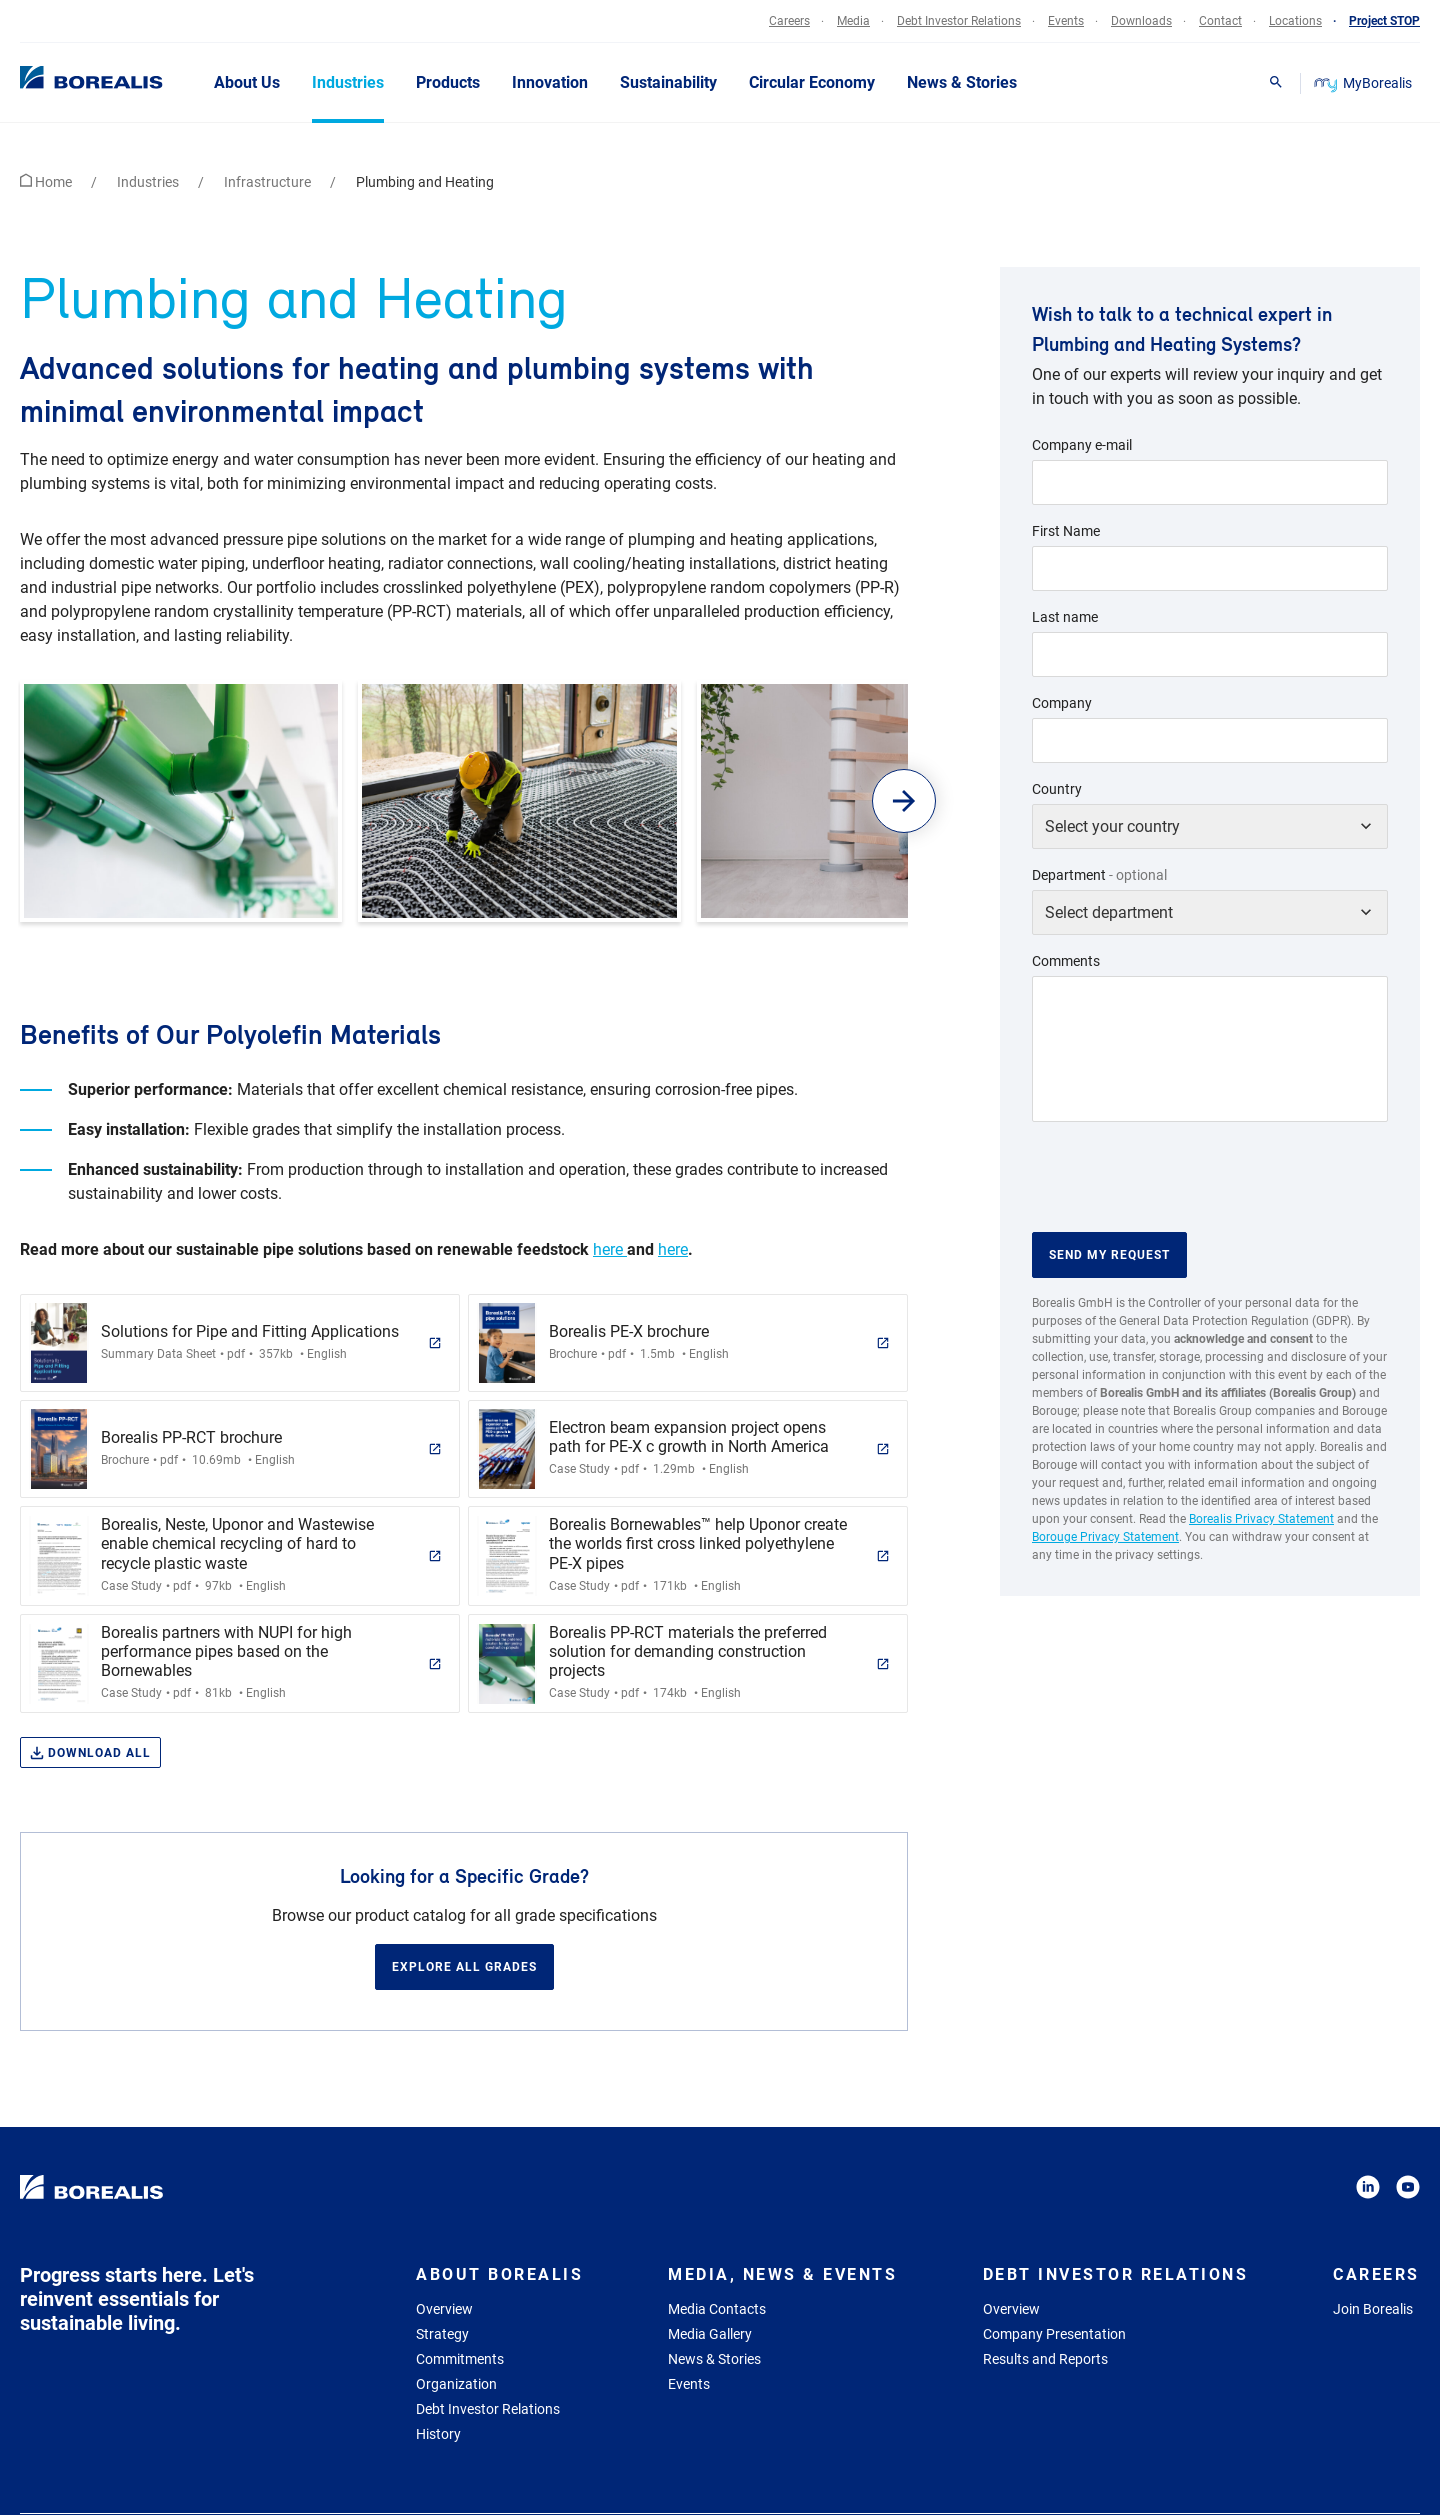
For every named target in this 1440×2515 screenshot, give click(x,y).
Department (1099, 875)
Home (47, 182)
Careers (1376, 2274)
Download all (90, 1753)
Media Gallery (710, 2334)
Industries (149, 182)
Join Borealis (1373, 2309)
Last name (1065, 617)
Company (1062, 703)
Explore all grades (464, 1967)
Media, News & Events (782, 2274)
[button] (904, 801)
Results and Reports (1045, 2359)
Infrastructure (269, 182)
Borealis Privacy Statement (1261, 1519)
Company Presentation (1054, 2334)
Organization (456, 2384)
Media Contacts (717, 2309)
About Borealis (499, 2274)
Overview (444, 2309)
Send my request (1109, 1255)
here (610, 1249)
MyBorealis (1364, 83)
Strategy (442, 2334)
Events (689, 2384)
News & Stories (714, 2359)
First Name (1066, 531)
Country (1057, 789)
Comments (1066, 961)
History (438, 2434)
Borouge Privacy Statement (1105, 1537)
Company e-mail (1082, 445)
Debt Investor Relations (488, 2409)
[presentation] (1184, 1177)
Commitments (460, 2359)
